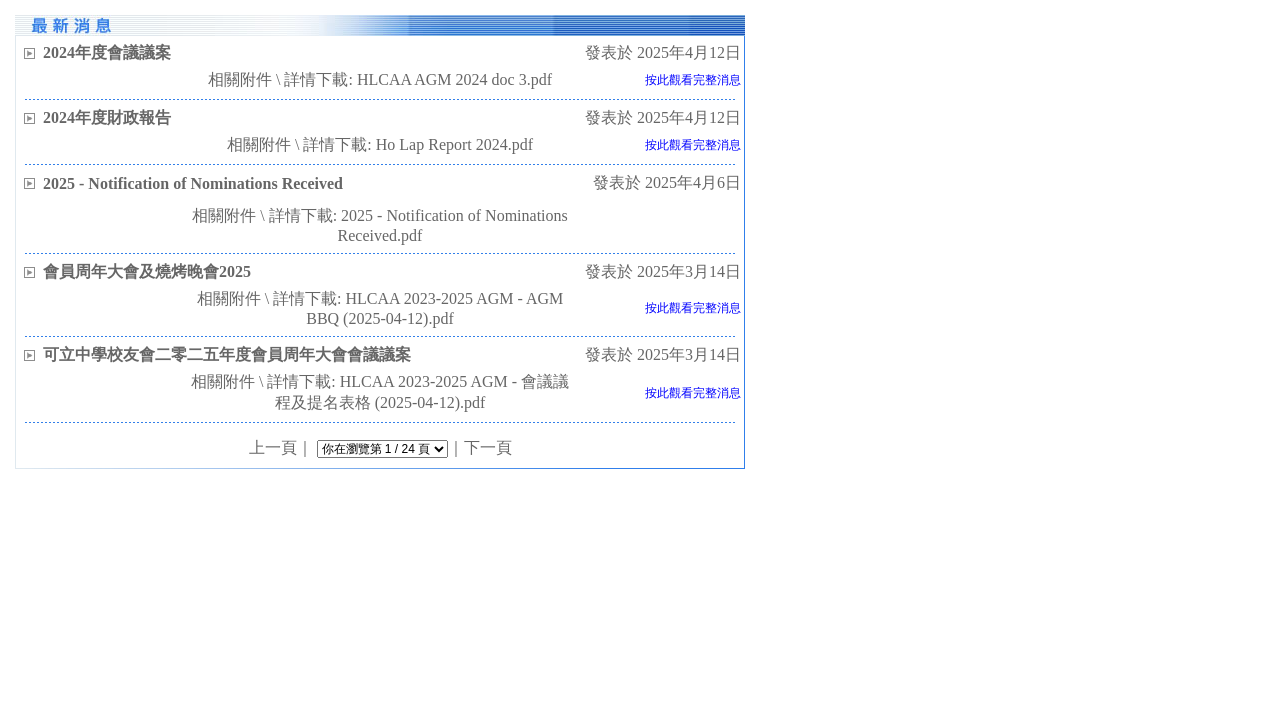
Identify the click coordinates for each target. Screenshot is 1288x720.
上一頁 (273, 447)
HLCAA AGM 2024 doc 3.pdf (454, 79)
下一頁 (488, 447)
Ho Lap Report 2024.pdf (454, 144)
